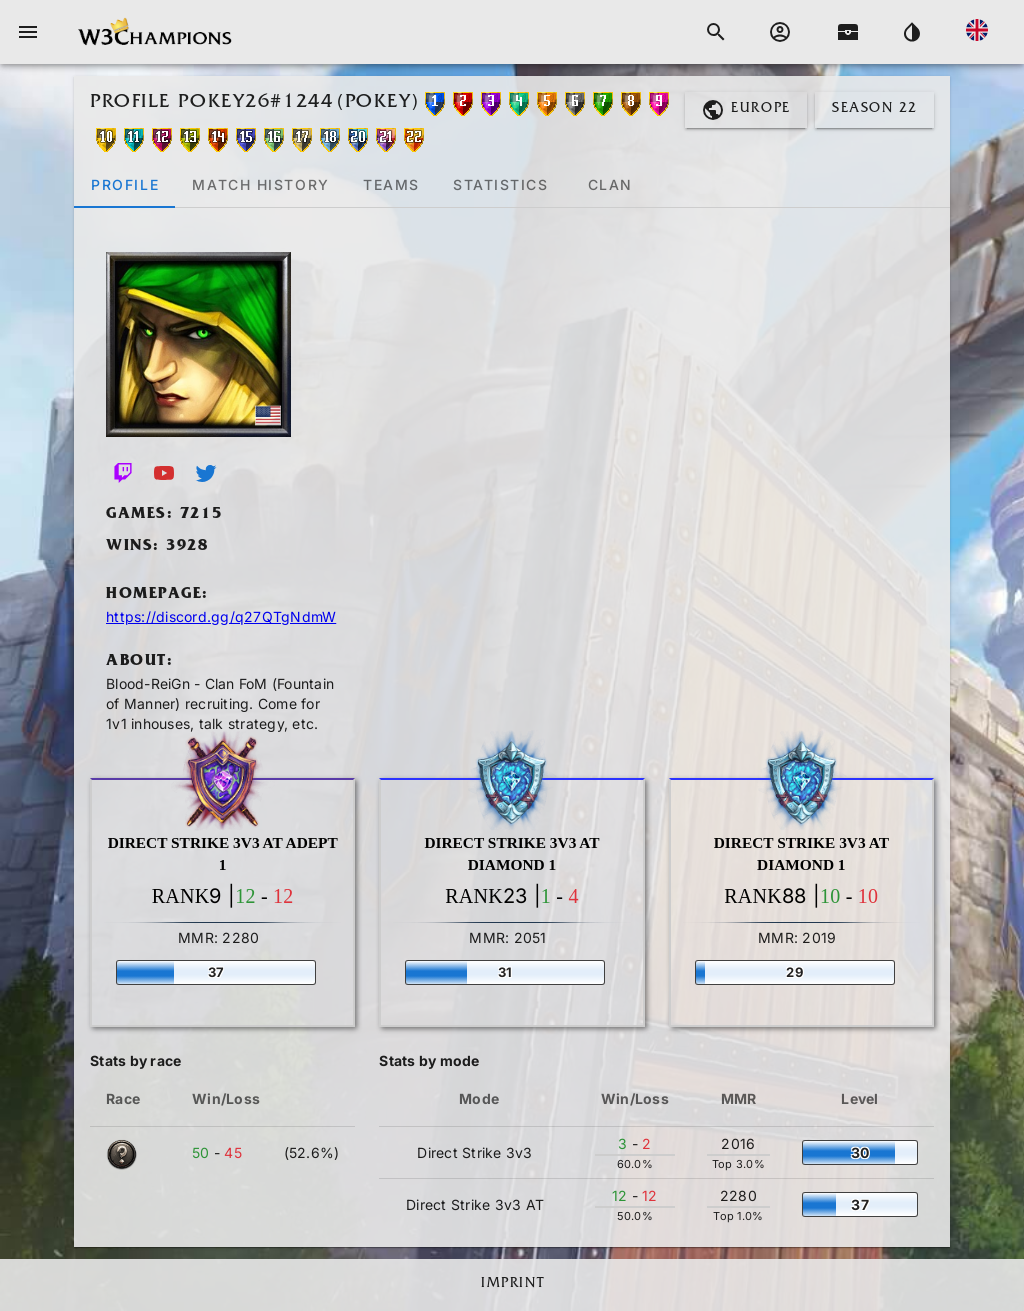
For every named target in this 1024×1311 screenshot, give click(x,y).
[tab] (124, 184)
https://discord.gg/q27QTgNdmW (221, 616)
